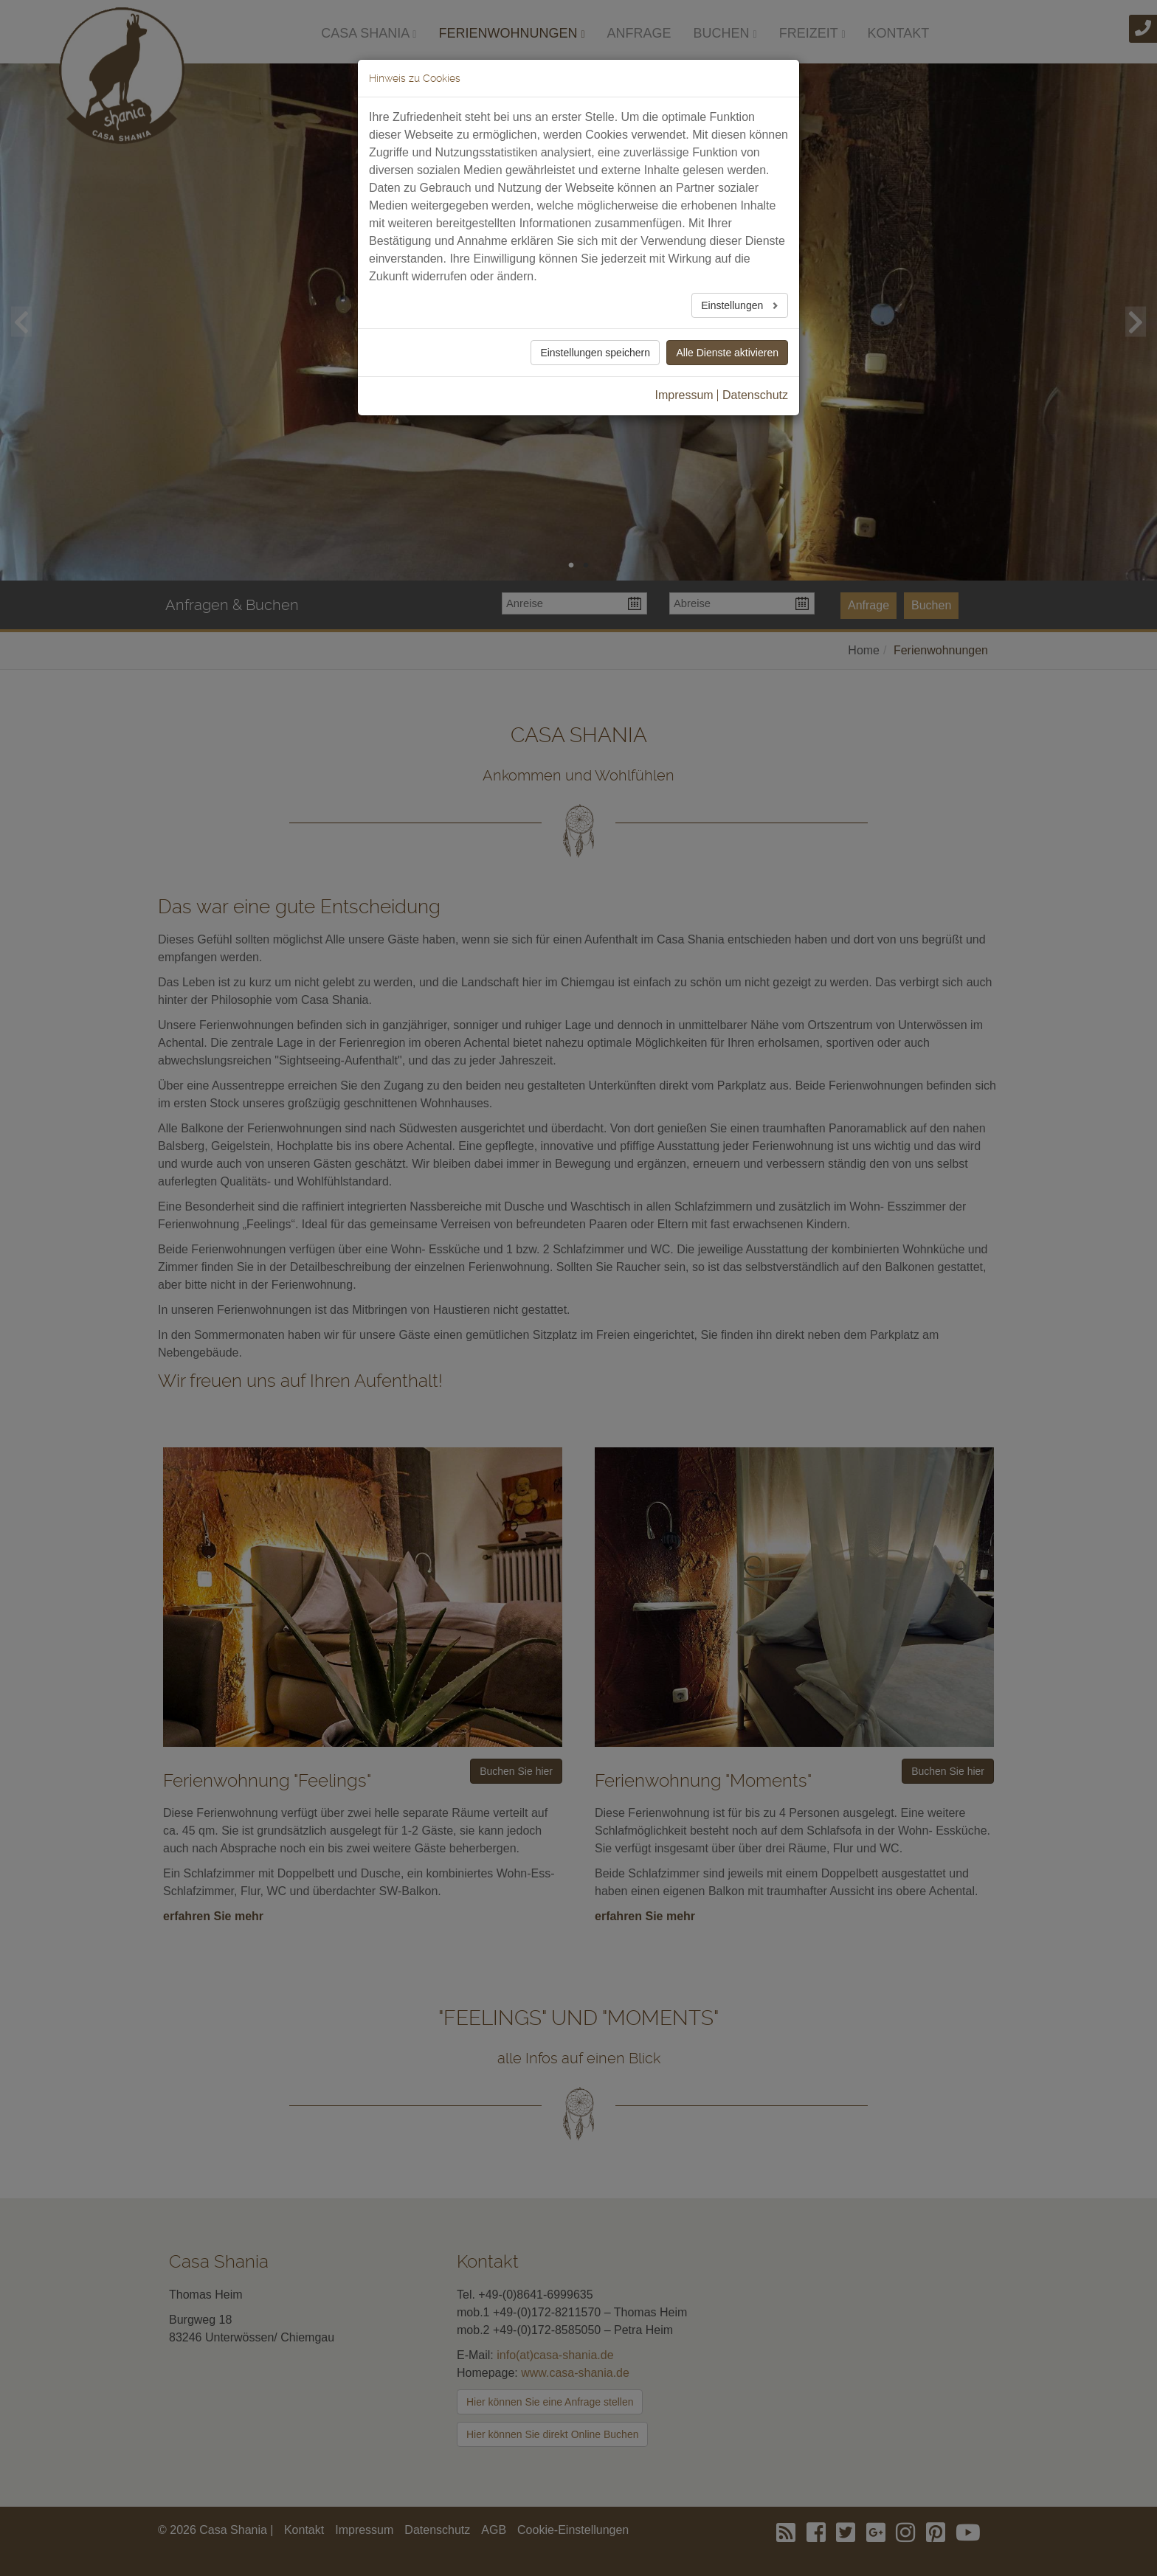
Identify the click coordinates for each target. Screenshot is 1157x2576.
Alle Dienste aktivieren (727, 353)
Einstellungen (733, 305)
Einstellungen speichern (595, 353)
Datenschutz (755, 395)
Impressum (684, 395)
